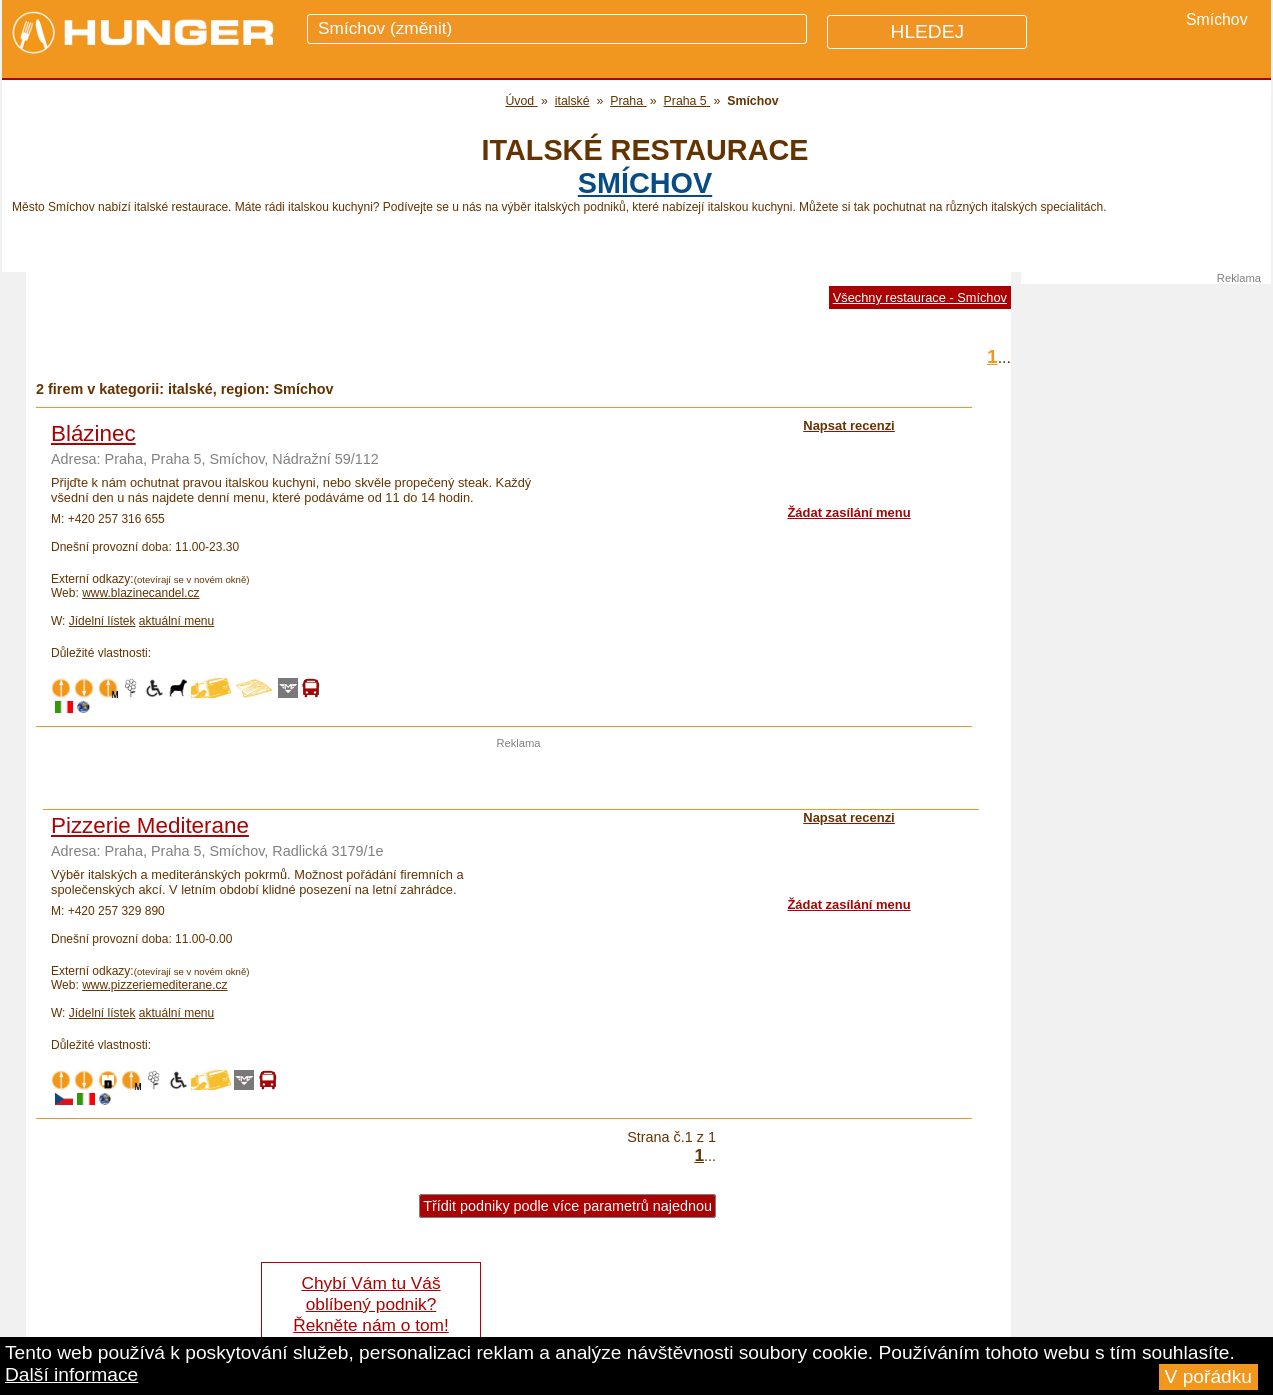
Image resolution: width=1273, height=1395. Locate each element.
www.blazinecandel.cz (140, 593)
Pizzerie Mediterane (150, 825)
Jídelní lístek (102, 621)
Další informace (71, 1374)
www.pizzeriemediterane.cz (154, 985)
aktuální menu (176, 621)
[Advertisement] (519, 779)
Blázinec (93, 433)
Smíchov (645, 183)
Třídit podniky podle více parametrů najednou (567, 1206)
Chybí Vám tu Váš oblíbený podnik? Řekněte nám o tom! (370, 1304)
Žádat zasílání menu (848, 512)
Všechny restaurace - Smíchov (920, 297)
